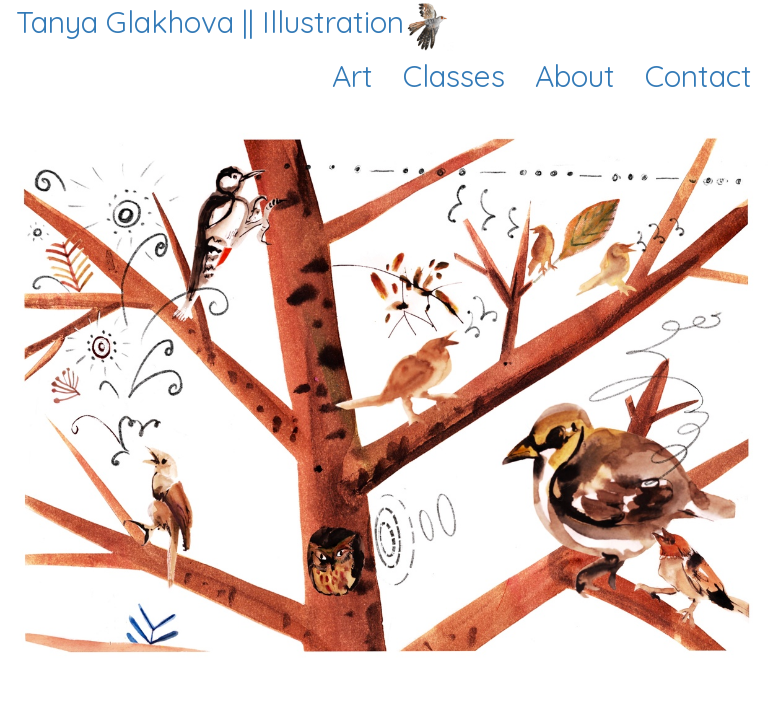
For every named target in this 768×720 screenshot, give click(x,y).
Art (352, 76)
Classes (454, 76)
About (575, 76)
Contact (698, 76)
